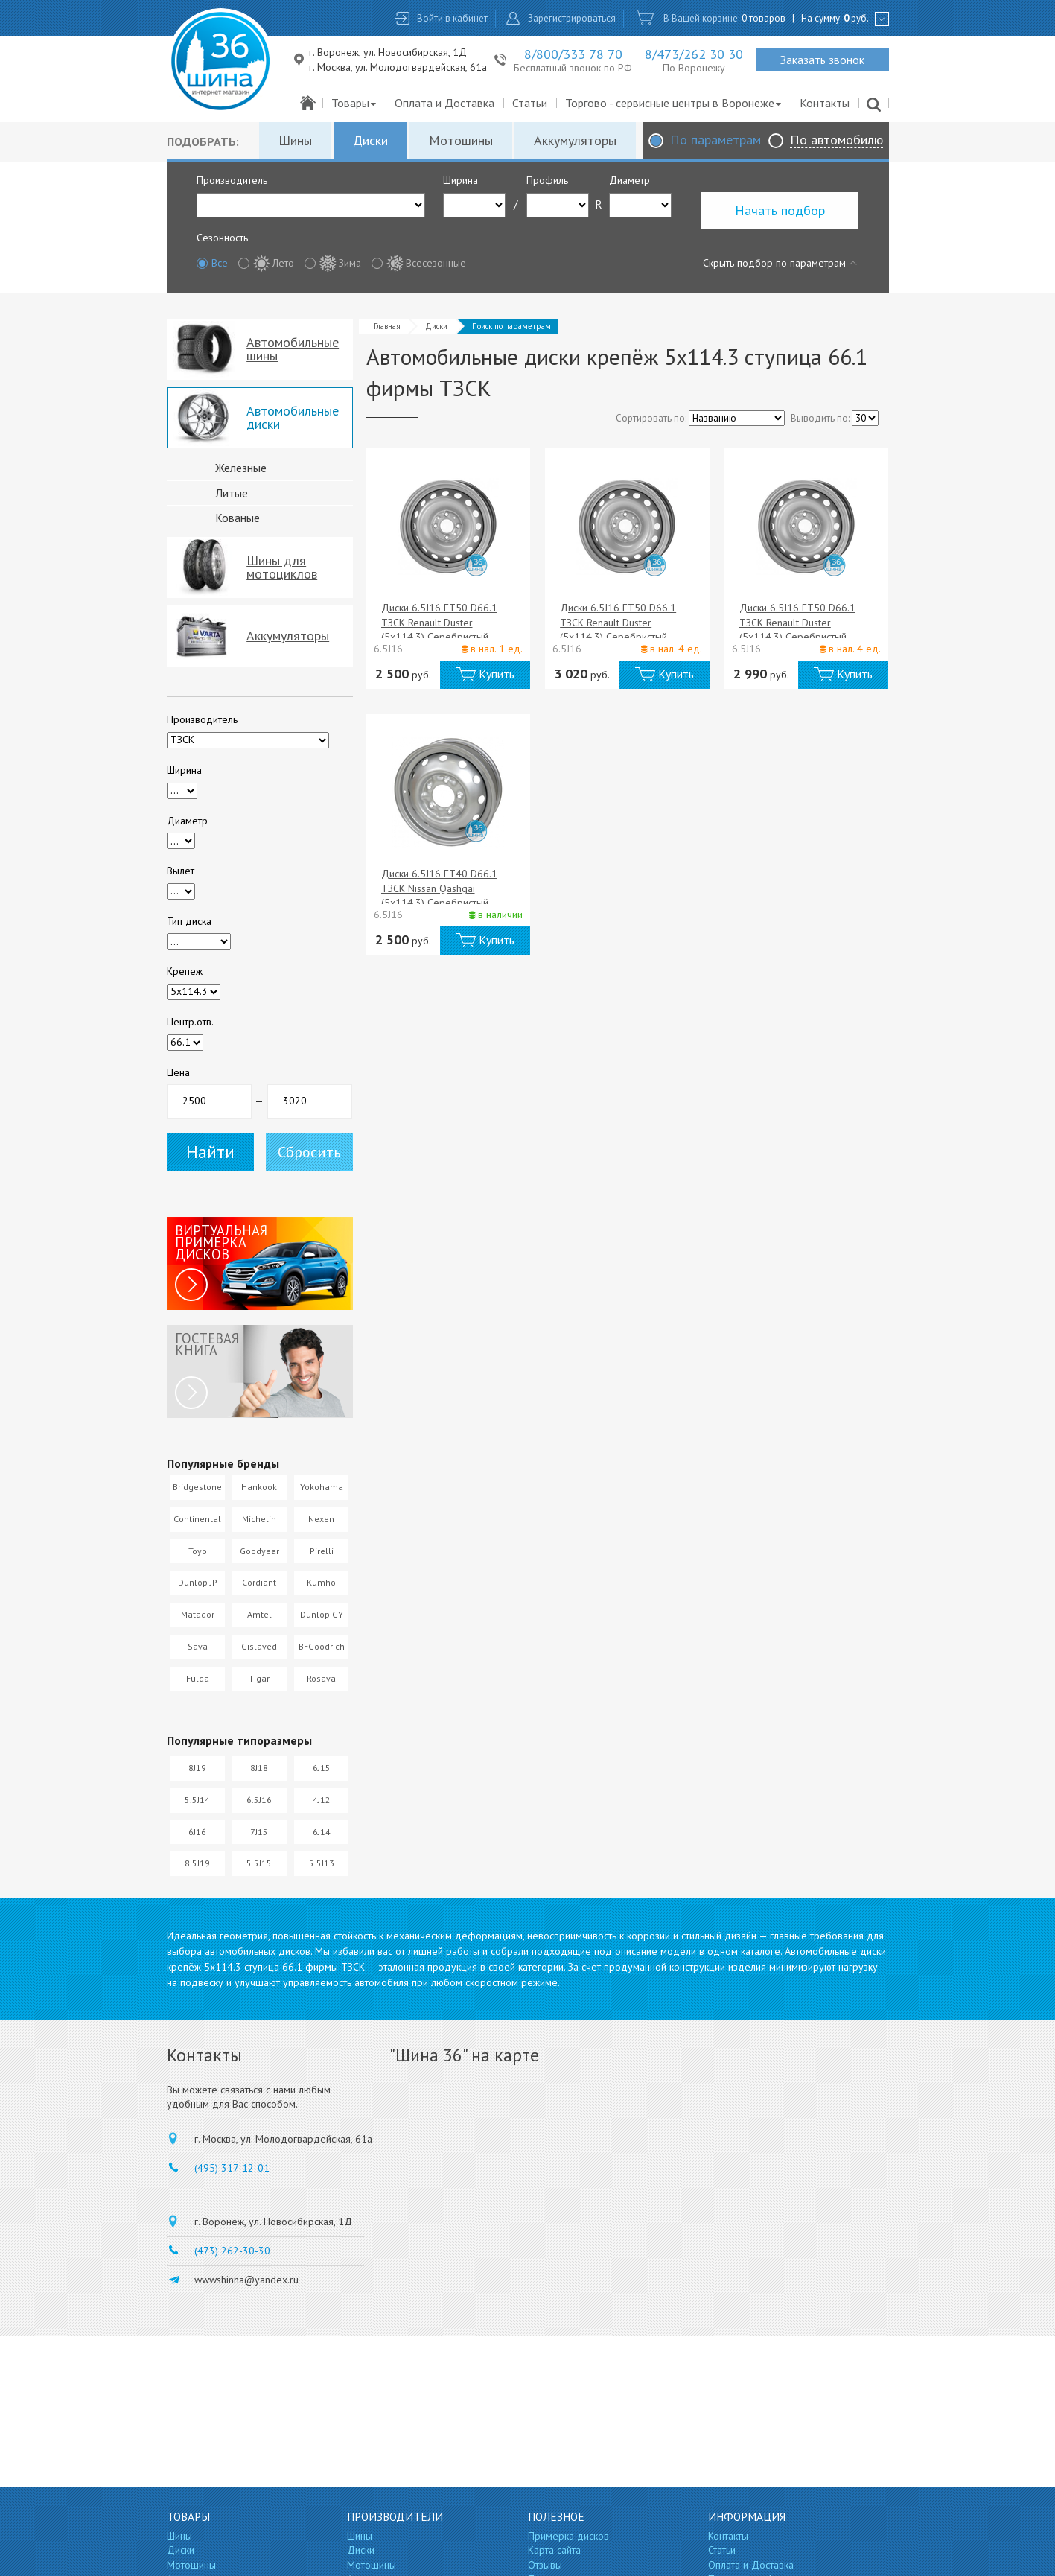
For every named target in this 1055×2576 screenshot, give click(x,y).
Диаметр (629, 180)
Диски (370, 140)
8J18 (259, 1767)
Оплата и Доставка (444, 102)
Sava (198, 1646)
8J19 (197, 1767)
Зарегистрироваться (572, 18)
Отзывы (545, 2565)
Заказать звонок (822, 59)
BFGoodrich (322, 1646)
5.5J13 (321, 1863)
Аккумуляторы (575, 140)
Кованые (237, 517)
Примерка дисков (568, 2535)
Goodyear (259, 1550)
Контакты (825, 102)
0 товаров (763, 18)
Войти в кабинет (452, 18)
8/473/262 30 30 (694, 54)
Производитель (232, 180)
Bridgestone (197, 1486)
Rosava (321, 1678)
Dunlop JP (197, 1582)
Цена (178, 1072)
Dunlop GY (321, 1614)
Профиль (547, 180)
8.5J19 (197, 1863)
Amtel (259, 1614)
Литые (231, 493)
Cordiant (259, 1582)
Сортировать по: (651, 418)
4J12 (322, 1799)
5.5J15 (259, 1863)
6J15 (322, 1767)
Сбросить (309, 1152)
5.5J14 (197, 1799)
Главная (387, 326)
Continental (197, 1518)
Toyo (197, 1550)
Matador (197, 1614)
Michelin (259, 1518)
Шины (295, 140)
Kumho (321, 1582)
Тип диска (189, 921)
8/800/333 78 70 (573, 54)
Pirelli (322, 1550)
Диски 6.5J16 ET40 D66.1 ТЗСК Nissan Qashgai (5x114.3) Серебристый (439, 888)
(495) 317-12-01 (232, 2168)
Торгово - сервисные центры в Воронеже (674, 102)
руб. (856, 18)
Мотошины (461, 140)
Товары (354, 102)
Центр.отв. (190, 1021)
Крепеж (185, 971)
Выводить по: (820, 418)
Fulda (197, 1678)
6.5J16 (259, 1799)
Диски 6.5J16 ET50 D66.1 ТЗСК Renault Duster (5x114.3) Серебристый (439, 622)
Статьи (529, 102)
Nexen (321, 1518)
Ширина (460, 180)
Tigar (259, 1678)
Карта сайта (554, 2550)
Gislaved (259, 1646)
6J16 (197, 1831)
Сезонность (222, 237)
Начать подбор (780, 210)
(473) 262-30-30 (232, 2250)
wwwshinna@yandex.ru (246, 2279)
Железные (241, 467)
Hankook (259, 1486)
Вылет (180, 870)
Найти (210, 1152)
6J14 (322, 1831)
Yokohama (321, 1486)
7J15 (259, 1831)
